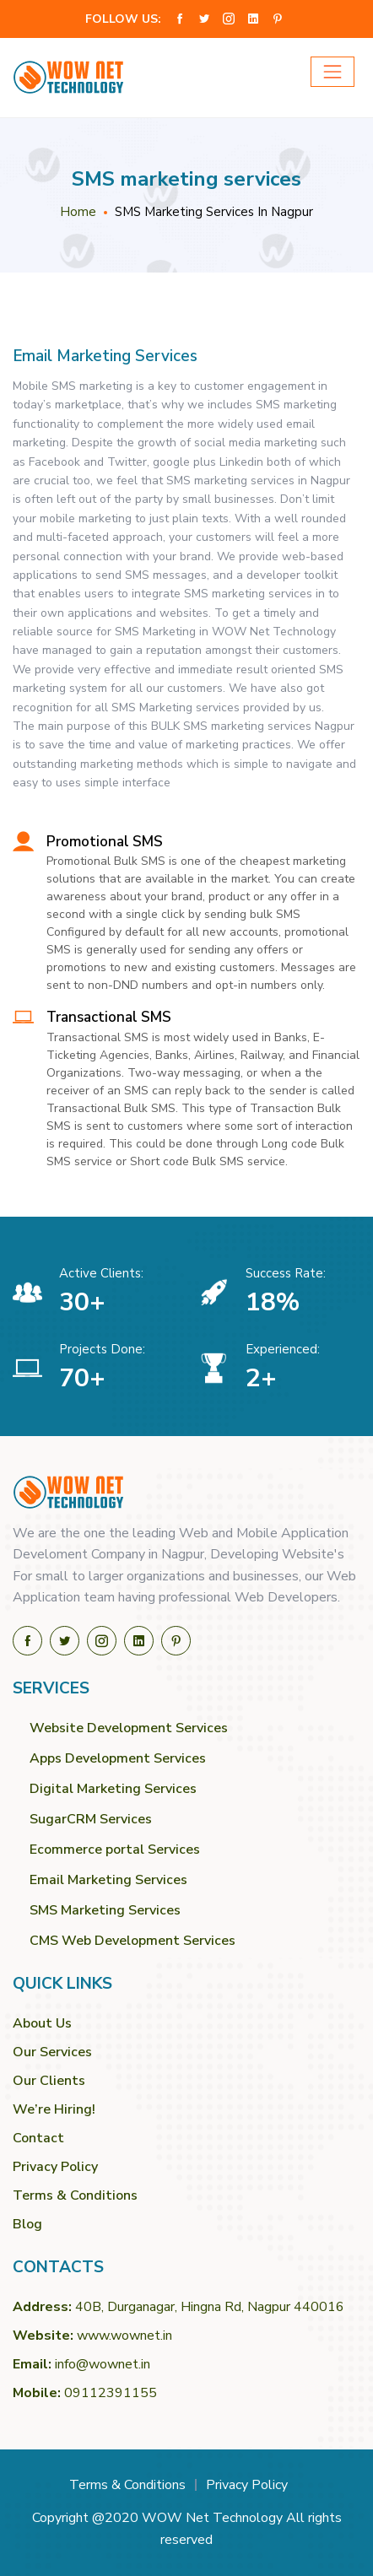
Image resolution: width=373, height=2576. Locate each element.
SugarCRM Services (91, 1819)
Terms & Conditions (75, 2195)
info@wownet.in (102, 2364)
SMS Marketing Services (105, 1910)
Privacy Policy (55, 2166)
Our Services (52, 2052)
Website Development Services (129, 1728)
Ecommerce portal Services (115, 1849)
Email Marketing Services (108, 1880)
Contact (38, 2138)
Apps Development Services (118, 1758)
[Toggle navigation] (332, 72)
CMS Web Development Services (132, 1940)
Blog (27, 2224)
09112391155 (110, 2393)
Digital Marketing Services (113, 1788)
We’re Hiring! (54, 2109)
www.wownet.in (124, 2335)
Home (78, 211)
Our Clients (49, 2080)
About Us (42, 2023)
